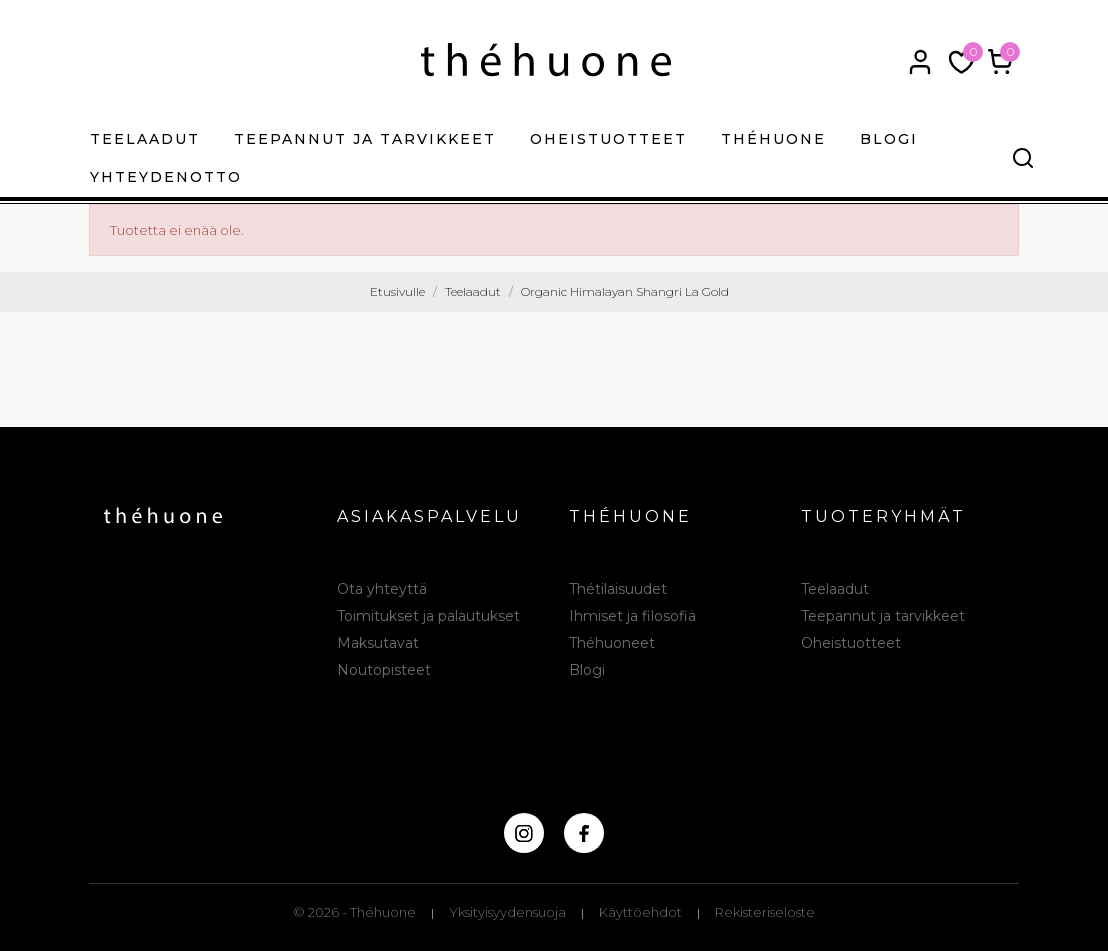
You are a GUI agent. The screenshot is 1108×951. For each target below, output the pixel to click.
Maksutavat (378, 643)
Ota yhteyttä (382, 589)
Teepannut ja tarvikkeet (365, 139)
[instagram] (524, 833)
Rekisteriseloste (765, 912)
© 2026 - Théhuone (354, 912)
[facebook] (584, 833)
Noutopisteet (384, 670)
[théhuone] (546, 59)
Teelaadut (145, 139)
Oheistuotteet (608, 139)
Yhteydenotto (166, 177)
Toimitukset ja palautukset (428, 616)
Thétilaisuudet (618, 589)
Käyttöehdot (640, 912)
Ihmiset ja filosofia (632, 616)
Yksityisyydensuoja (507, 912)
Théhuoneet (612, 643)
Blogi (889, 139)
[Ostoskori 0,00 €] (1000, 61)
